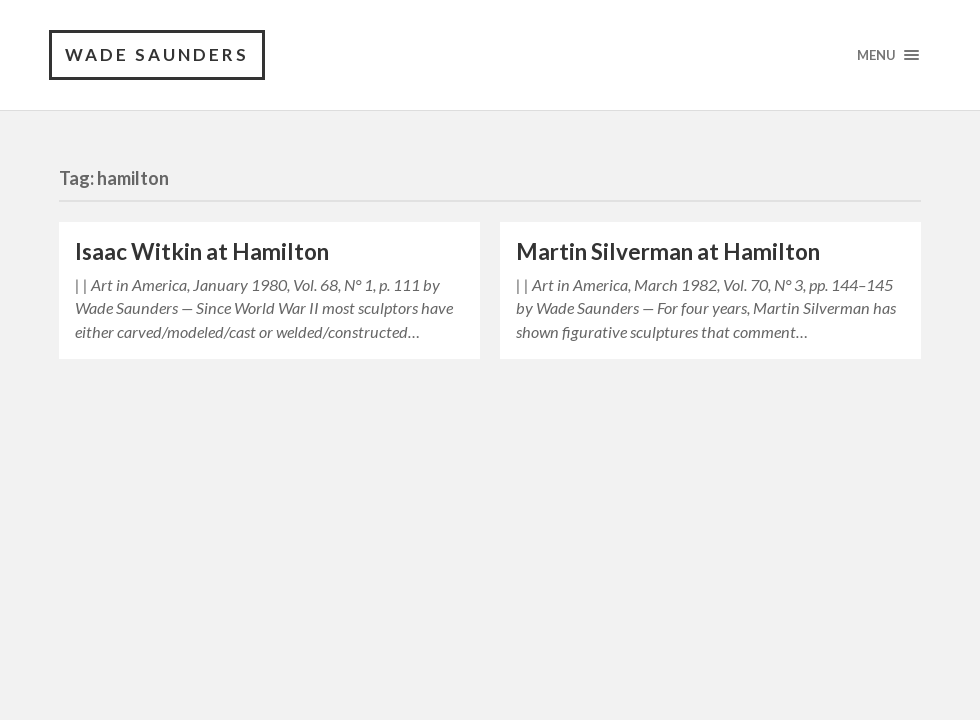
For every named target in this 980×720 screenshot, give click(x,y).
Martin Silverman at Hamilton (668, 251)
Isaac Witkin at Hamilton (202, 251)
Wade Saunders (157, 54)
